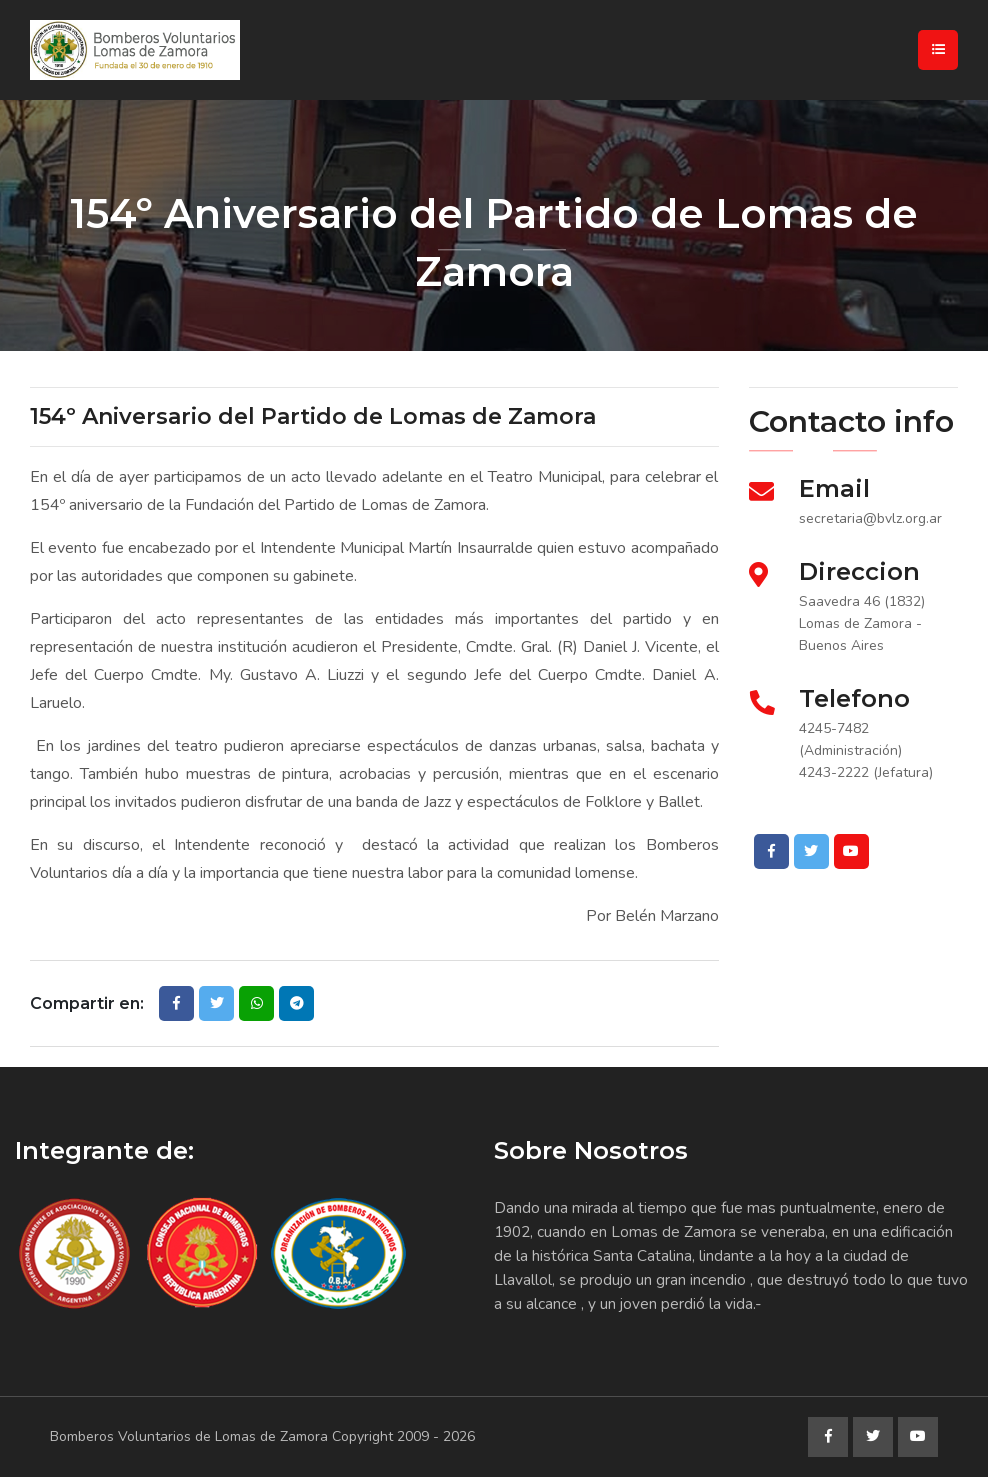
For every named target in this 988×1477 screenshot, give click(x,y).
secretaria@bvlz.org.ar (870, 518)
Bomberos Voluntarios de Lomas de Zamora (189, 1436)
